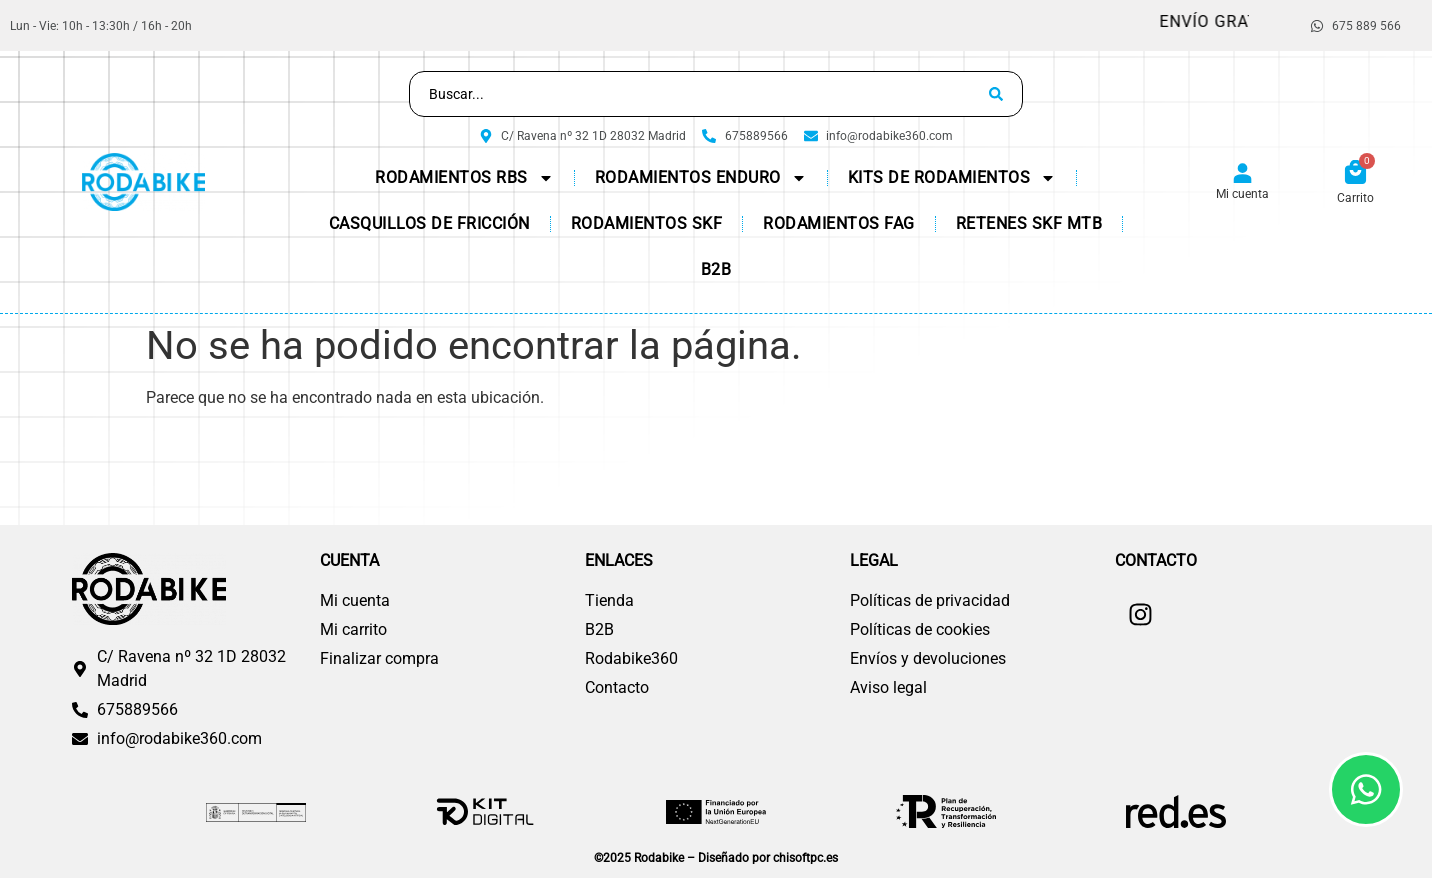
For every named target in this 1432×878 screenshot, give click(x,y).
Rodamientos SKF (647, 223)
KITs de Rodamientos (952, 178)
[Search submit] (996, 94)
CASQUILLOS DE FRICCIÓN (429, 223)
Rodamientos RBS (464, 178)
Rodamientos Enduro (701, 178)
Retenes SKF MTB (1029, 223)
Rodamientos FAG (839, 223)
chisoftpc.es (805, 858)
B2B (716, 269)
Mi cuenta (1242, 194)
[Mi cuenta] (1242, 173)
